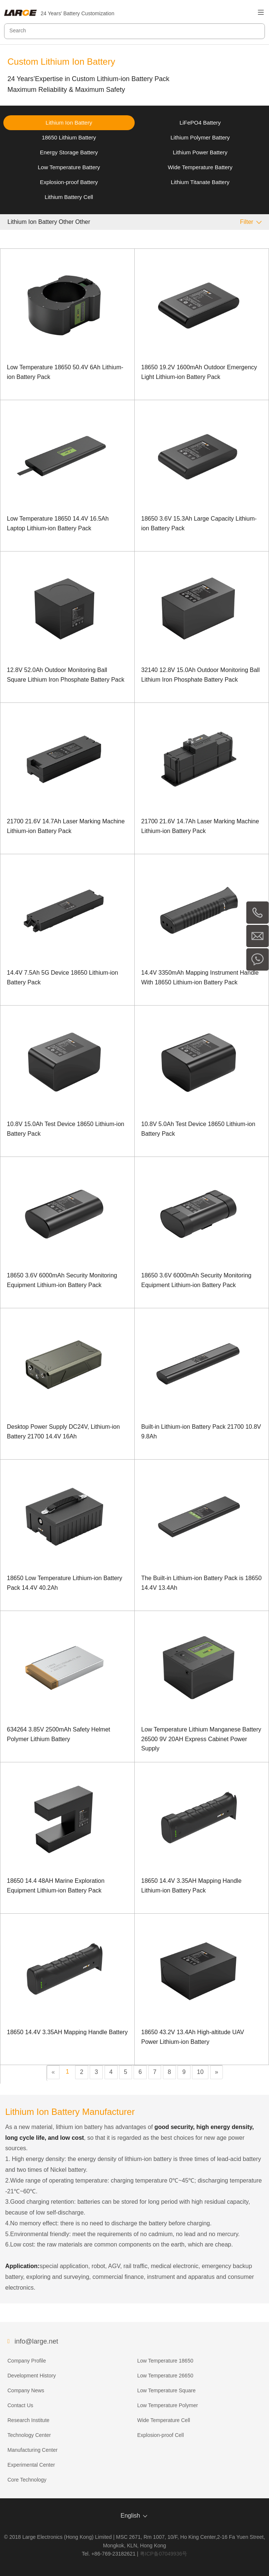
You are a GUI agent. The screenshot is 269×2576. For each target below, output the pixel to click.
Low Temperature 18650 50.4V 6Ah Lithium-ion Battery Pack (65, 372)
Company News (25, 2390)
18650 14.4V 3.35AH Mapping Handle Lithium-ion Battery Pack (191, 1886)
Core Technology (27, 2480)
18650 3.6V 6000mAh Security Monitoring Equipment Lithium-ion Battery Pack (62, 1280)
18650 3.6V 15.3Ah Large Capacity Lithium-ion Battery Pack (199, 523)
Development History (31, 2376)
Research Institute (28, 2420)
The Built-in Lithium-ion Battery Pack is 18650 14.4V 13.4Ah (201, 1583)
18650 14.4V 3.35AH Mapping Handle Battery (67, 2032)
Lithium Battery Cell (69, 197)
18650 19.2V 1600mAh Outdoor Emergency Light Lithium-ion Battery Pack (199, 372)
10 (200, 2072)
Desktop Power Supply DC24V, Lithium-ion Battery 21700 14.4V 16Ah (63, 1432)
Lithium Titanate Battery (200, 182)
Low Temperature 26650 (165, 2376)
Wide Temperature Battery (200, 167)
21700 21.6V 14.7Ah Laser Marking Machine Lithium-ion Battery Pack (66, 826)
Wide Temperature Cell (163, 2420)
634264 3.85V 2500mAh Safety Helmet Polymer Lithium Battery (59, 1734)
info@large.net (36, 2341)
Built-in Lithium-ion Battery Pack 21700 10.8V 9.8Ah (201, 1432)
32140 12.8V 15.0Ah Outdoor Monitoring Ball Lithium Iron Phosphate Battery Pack (200, 675)
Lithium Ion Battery (69, 122)
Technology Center (29, 2435)
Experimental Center (31, 2465)
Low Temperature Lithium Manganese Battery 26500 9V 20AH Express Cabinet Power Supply (201, 1739)
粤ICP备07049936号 (164, 2554)
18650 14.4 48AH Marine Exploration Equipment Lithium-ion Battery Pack (56, 1886)
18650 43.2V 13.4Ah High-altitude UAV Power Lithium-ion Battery (192, 2037)
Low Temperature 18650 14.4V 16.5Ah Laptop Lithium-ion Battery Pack (58, 523)
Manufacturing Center (32, 2450)
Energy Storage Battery (69, 152)
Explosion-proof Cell (160, 2435)
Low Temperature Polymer (167, 2405)
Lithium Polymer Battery (200, 137)
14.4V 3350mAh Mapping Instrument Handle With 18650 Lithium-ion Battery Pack (200, 977)
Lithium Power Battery (200, 152)
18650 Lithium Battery (69, 137)
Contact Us (20, 2405)
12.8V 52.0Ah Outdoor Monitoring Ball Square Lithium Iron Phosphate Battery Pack (66, 675)
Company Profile (26, 2361)
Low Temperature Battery (69, 167)
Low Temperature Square (166, 2390)
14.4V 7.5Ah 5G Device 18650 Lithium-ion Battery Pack (62, 977)
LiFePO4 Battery (200, 122)
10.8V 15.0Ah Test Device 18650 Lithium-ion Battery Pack (65, 1129)
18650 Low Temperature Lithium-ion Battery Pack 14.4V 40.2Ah (64, 1583)
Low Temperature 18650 (165, 2361)
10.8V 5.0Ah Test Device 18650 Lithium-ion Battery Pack (198, 1129)
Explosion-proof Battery (69, 182)
